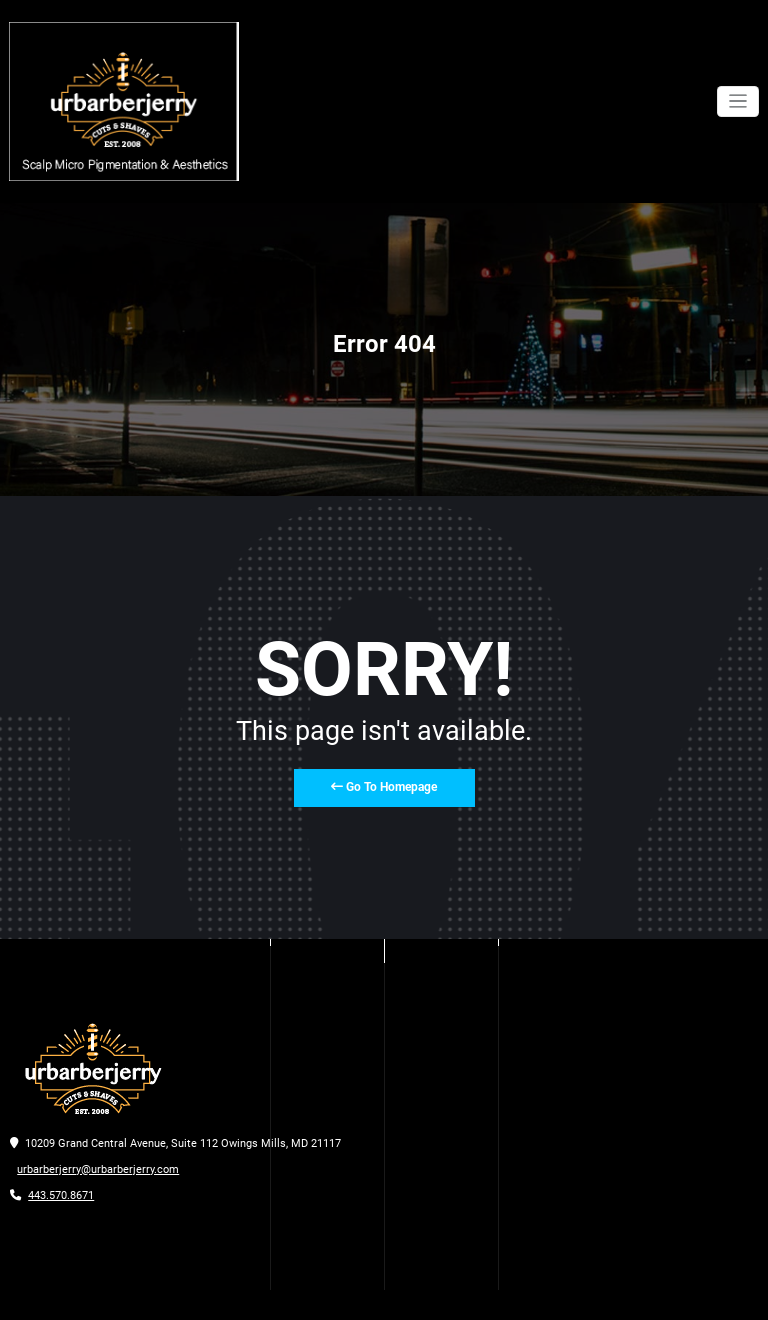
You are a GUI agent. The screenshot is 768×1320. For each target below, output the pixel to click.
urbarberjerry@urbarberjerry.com (98, 1169)
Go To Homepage (384, 787)
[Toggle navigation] (738, 101)
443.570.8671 (61, 1195)
